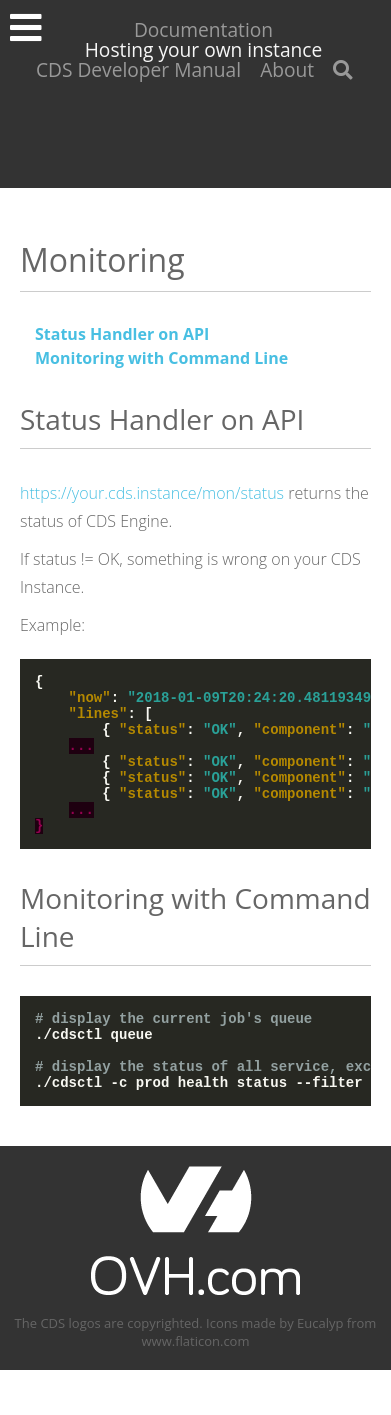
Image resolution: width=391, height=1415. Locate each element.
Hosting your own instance (204, 49)
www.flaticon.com (196, 1386)
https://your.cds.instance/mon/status (152, 493)
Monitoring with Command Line (161, 358)
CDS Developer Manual (138, 69)
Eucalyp (320, 1368)
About (287, 69)
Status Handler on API (122, 334)
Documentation (203, 29)
